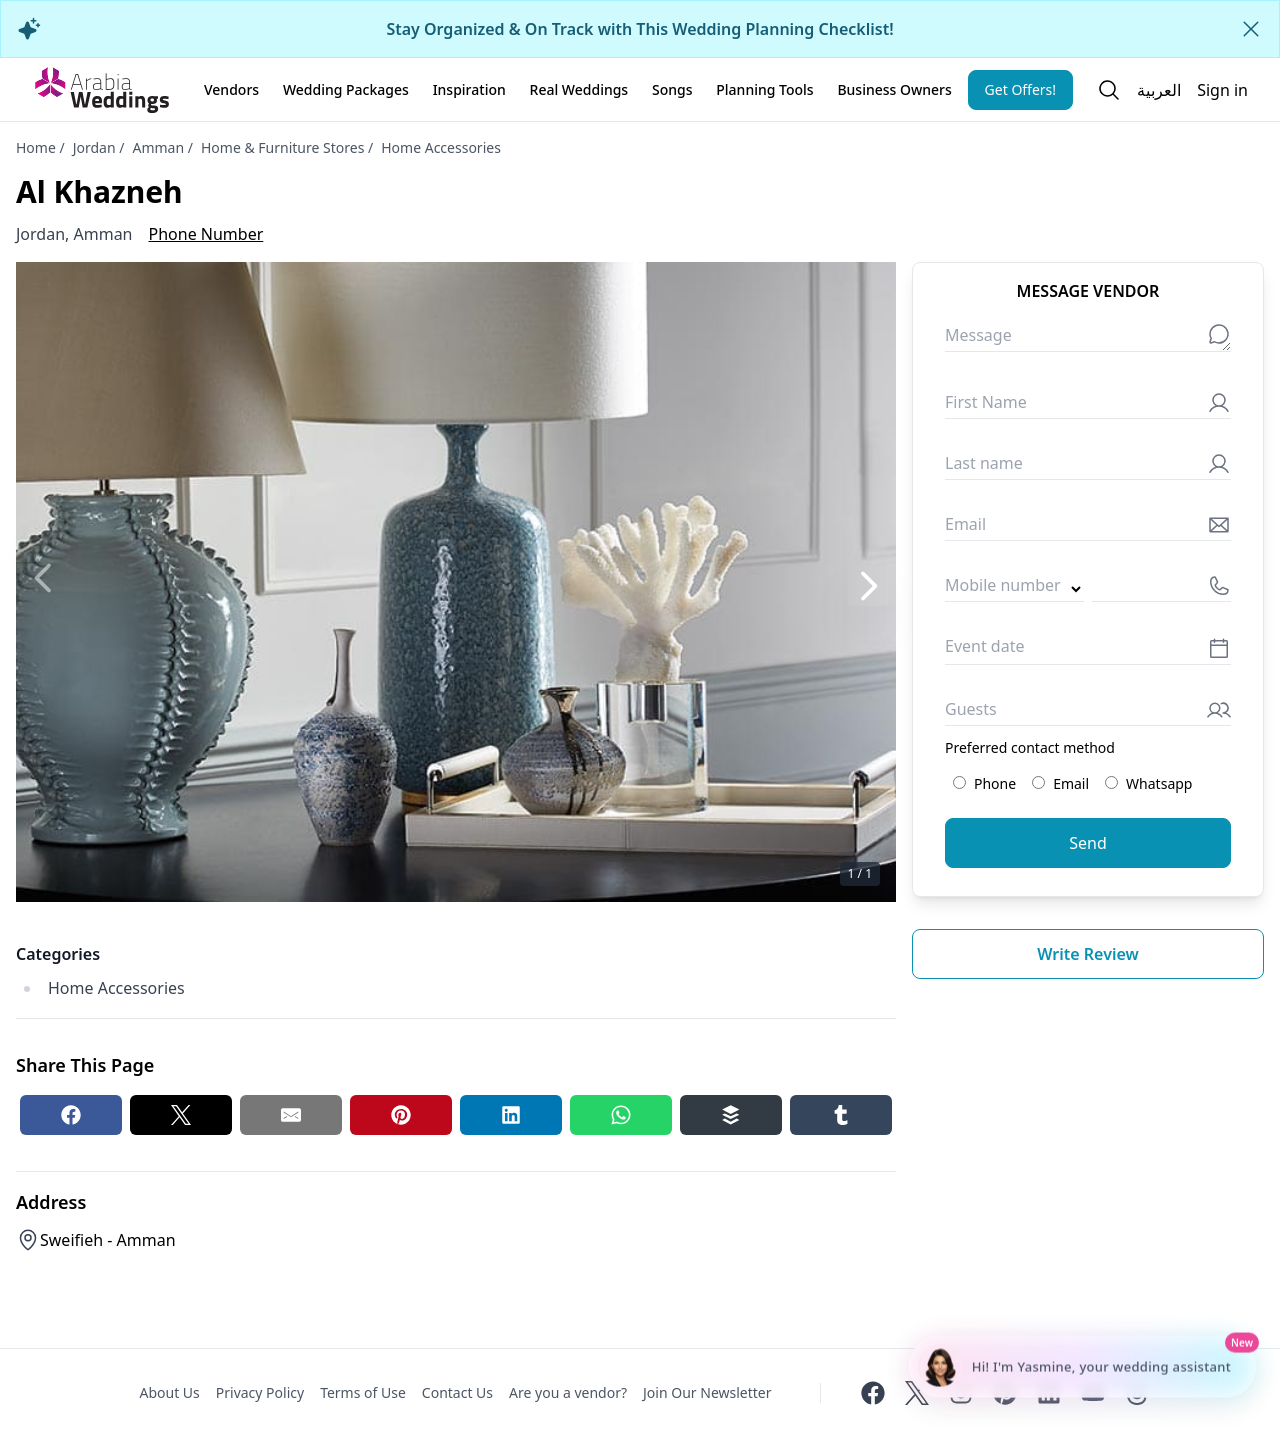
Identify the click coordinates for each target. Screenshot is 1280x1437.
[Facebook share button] (71, 1115)
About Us (169, 1392)
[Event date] (1088, 651)
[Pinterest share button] (401, 1115)
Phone (984, 783)
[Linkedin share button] (511, 1115)
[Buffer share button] (731, 1115)
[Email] (1088, 528)
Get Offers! (1021, 89)
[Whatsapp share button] (621, 1115)
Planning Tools (764, 89)
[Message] (1088, 339)
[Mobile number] (1161, 589)
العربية (1159, 90)
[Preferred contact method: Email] (1038, 782)
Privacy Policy (260, 1392)
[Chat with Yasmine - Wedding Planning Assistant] (1082, 1367)
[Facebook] (873, 1393)
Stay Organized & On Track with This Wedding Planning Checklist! (639, 29)
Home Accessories (441, 147)
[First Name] (1088, 406)
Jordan (94, 147)
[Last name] (1088, 467)
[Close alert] (1251, 29)
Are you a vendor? (568, 1392)
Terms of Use (363, 1392)
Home (36, 147)
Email (1060, 783)
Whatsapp (1148, 783)
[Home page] (102, 90)
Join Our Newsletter (707, 1392)
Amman (158, 147)
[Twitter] (917, 1393)
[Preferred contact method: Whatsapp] (1111, 782)
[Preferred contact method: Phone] (959, 782)
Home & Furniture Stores (282, 147)
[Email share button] (291, 1115)
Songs (672, 89)
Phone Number (206, 234)
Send (1088, 843)
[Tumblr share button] (841, 1115)
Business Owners (894, 89)
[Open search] (1109, 90)
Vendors (231, 89)
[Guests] (1088, 713)
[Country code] (1014, 589)
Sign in (1222, 90)
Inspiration (469, 89)
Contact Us (457, 1392)
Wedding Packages (346, 89)
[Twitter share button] (181, 1115)
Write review (1088, 954)
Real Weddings (579, 89)
